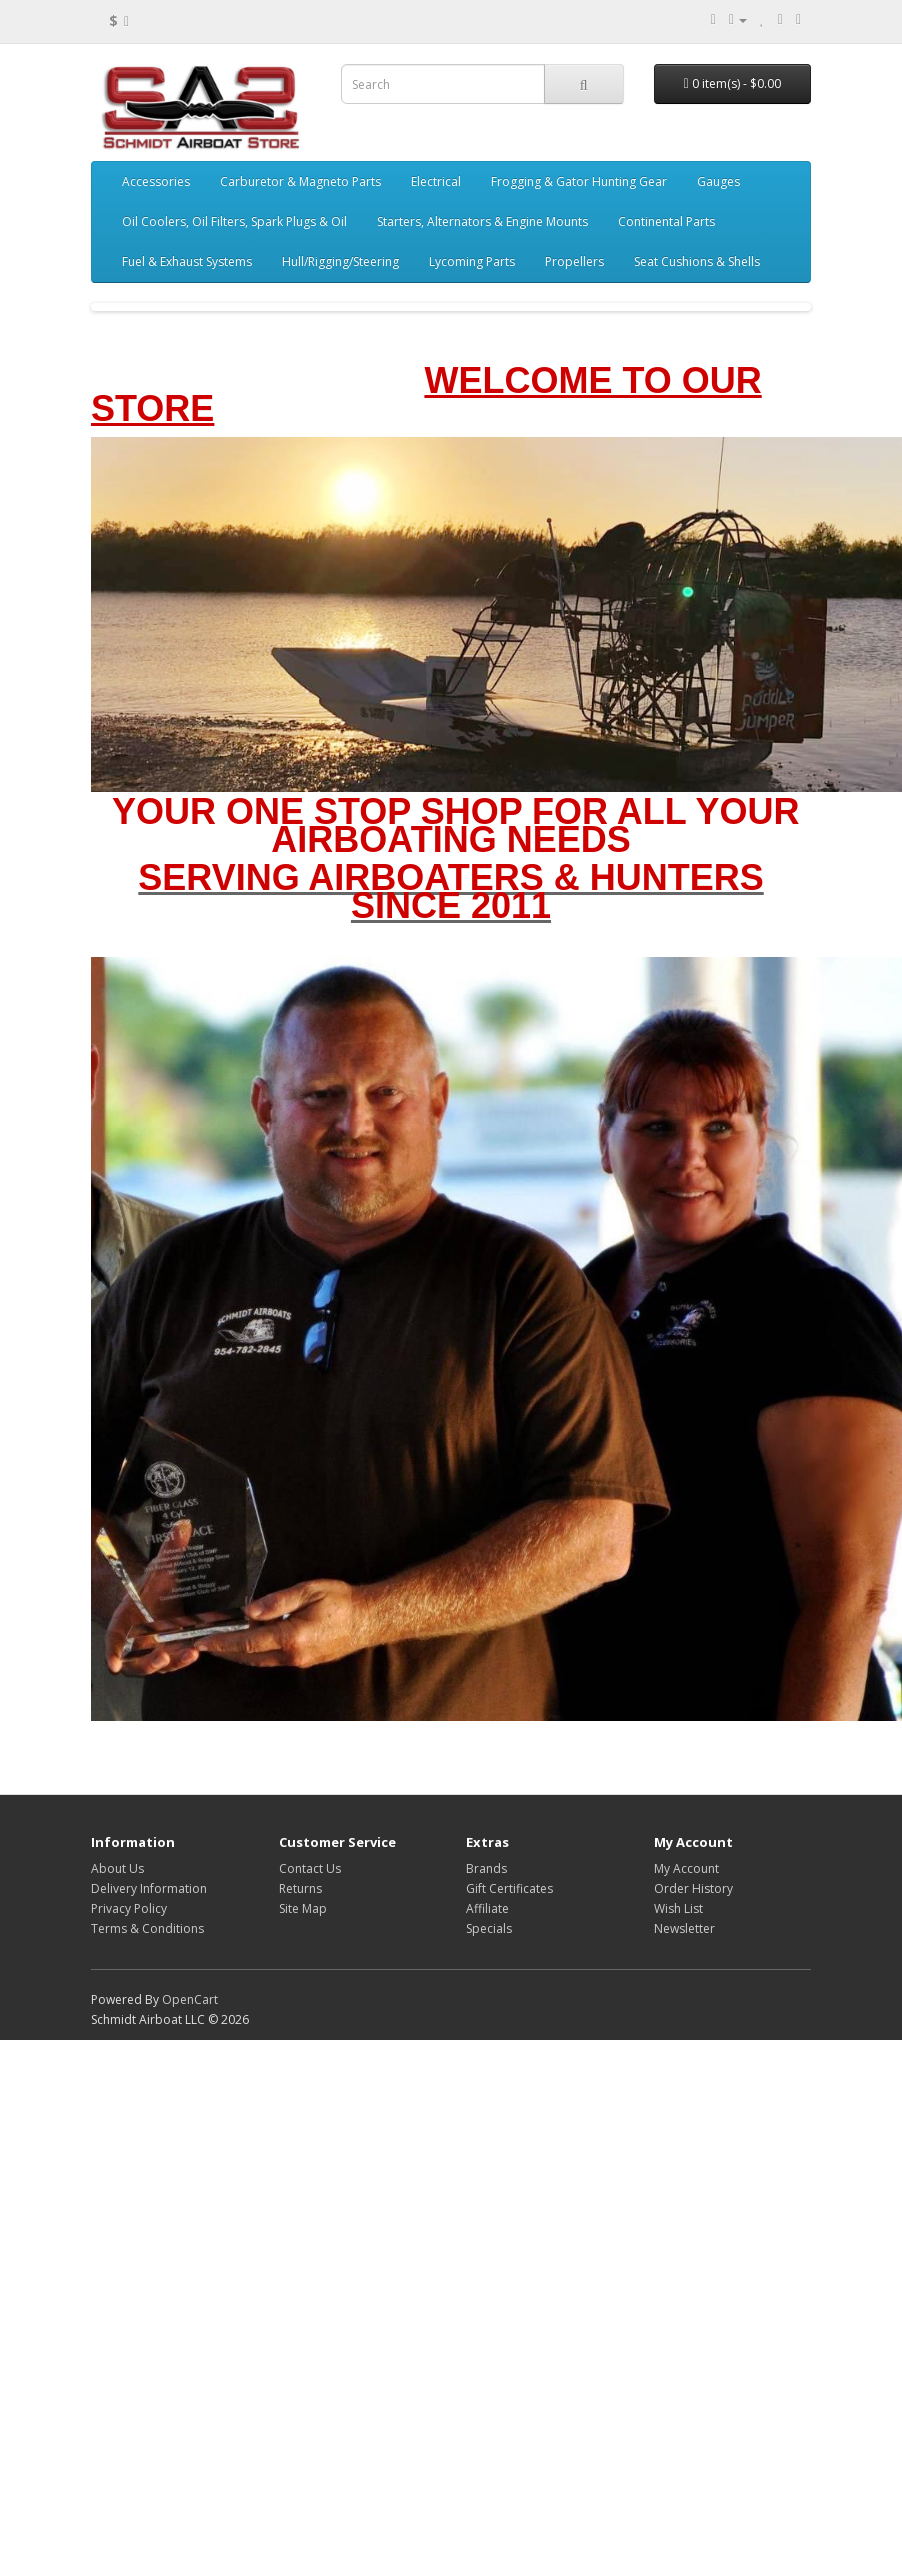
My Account (686, 1868)
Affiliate (487, 1908)
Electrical (436, 181)
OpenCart (190, 1999)
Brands (486, 1868)
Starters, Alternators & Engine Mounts (482, 221)
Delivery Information (149, 1888)
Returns (300, 1888)
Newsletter (684, 1928)
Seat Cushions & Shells (697, 261)
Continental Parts (666, 221)
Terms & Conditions (147, 1928)
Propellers (574, 261)
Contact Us (310, 1868)
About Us (117, 1868)
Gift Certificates (509, 1888)
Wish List (678, 1908)
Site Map (303, 1908)
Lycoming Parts (472, 261)
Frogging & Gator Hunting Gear (579, 181)
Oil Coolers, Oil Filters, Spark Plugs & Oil (234, 221)
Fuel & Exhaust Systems (187, 261)
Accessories (156, 181)
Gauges (718, 181)
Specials (489, 1928)
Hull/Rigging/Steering (340, 261)
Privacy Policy (129, 1908)
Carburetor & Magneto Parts (300, 181)
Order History (693, 1888)
